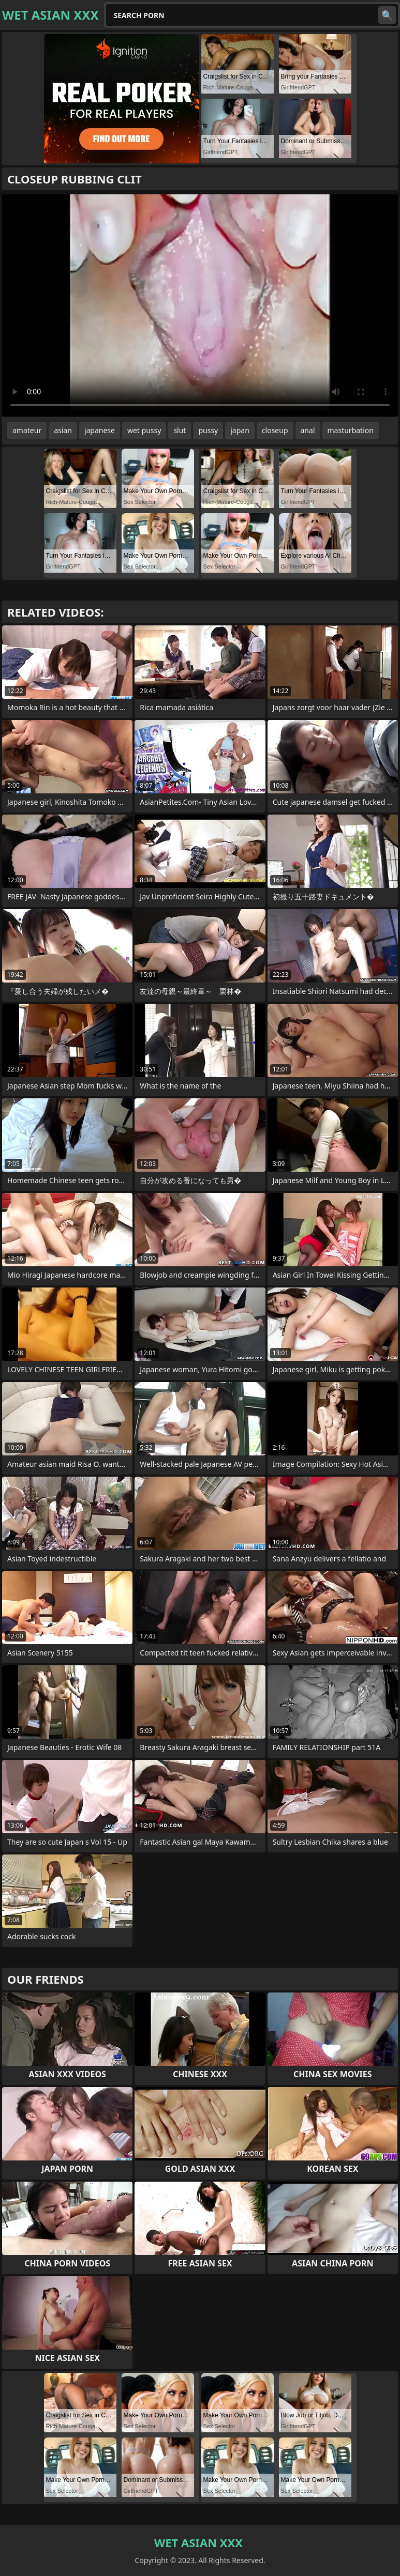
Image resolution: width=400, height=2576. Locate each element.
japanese (99, 430)
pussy (208, 430)
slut (179, 430)
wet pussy (144, 430)
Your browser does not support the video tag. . (200, 305)
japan (239, 430)
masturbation (351, 430)
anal (308, 430)
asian (63, 430)
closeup (275, 430)
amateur (26, 430)
